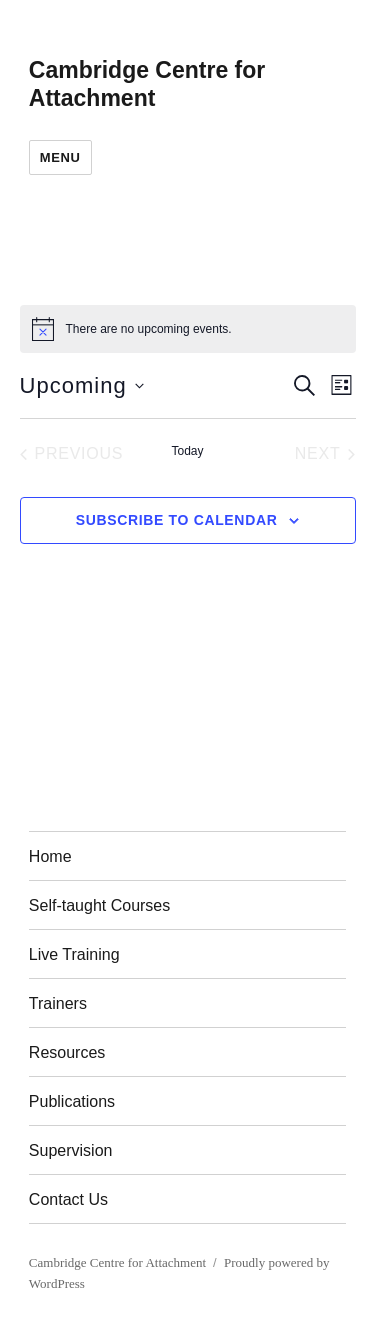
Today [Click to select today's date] (187, 451)
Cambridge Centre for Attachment (117, 1262)
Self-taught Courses (99, 905)
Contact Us (68, 1199)
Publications (72, 1101)
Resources (67, 1052)
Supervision (71, 1150)
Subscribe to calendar (177, 520)
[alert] (188, 329)
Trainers (58, 1003)
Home (50, 856)
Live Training (74, 954)
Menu (60, 157)
